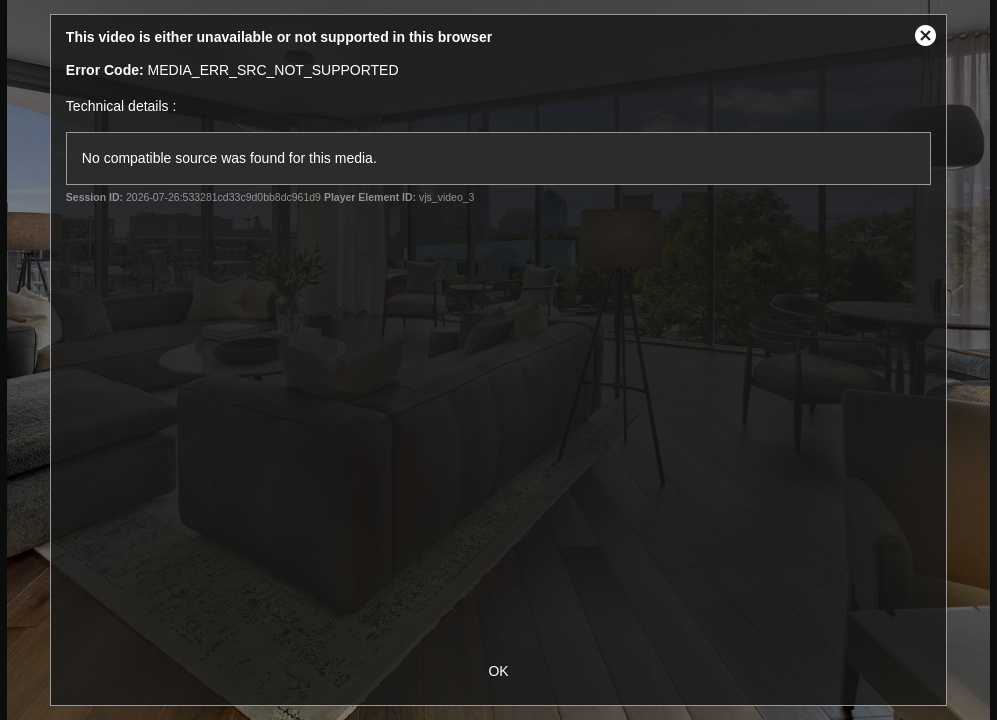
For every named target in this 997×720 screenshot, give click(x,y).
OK (498, 671)
